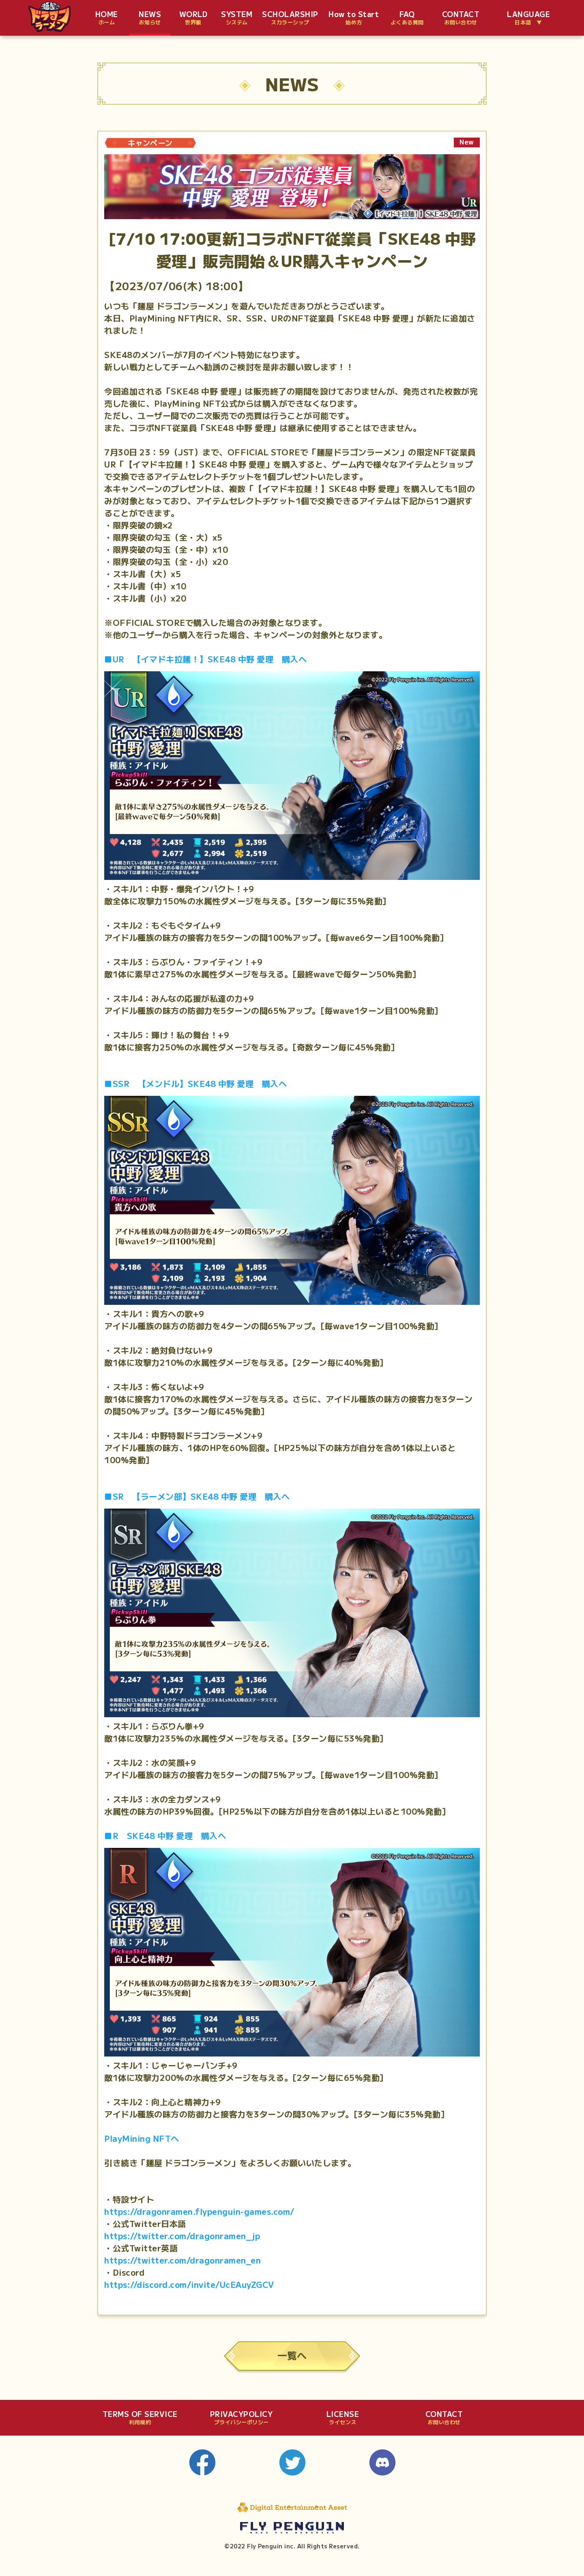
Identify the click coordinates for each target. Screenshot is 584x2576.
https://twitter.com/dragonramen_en (182, 2260)
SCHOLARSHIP (290, 18)
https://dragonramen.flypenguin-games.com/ (199, 2211)
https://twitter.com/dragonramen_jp (182, 2236)
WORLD (193, 18)
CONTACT (461, 18)
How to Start (353, 18)
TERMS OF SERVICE (140, 2418)
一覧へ (292, 2355)
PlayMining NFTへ (141, 2138)
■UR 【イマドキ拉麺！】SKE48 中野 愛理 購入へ (205, 659)
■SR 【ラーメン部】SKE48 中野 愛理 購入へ (197, 1496)
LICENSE (342, 2418)
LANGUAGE (528, 18)
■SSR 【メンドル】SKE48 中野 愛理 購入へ (195, 1083)
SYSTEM (236, 18)
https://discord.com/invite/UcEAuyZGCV (189, 2284)
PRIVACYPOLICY (241, 2418)
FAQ (407, 18)
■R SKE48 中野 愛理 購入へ (165, 1835)
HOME (106, 18)
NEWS (150, 18)
